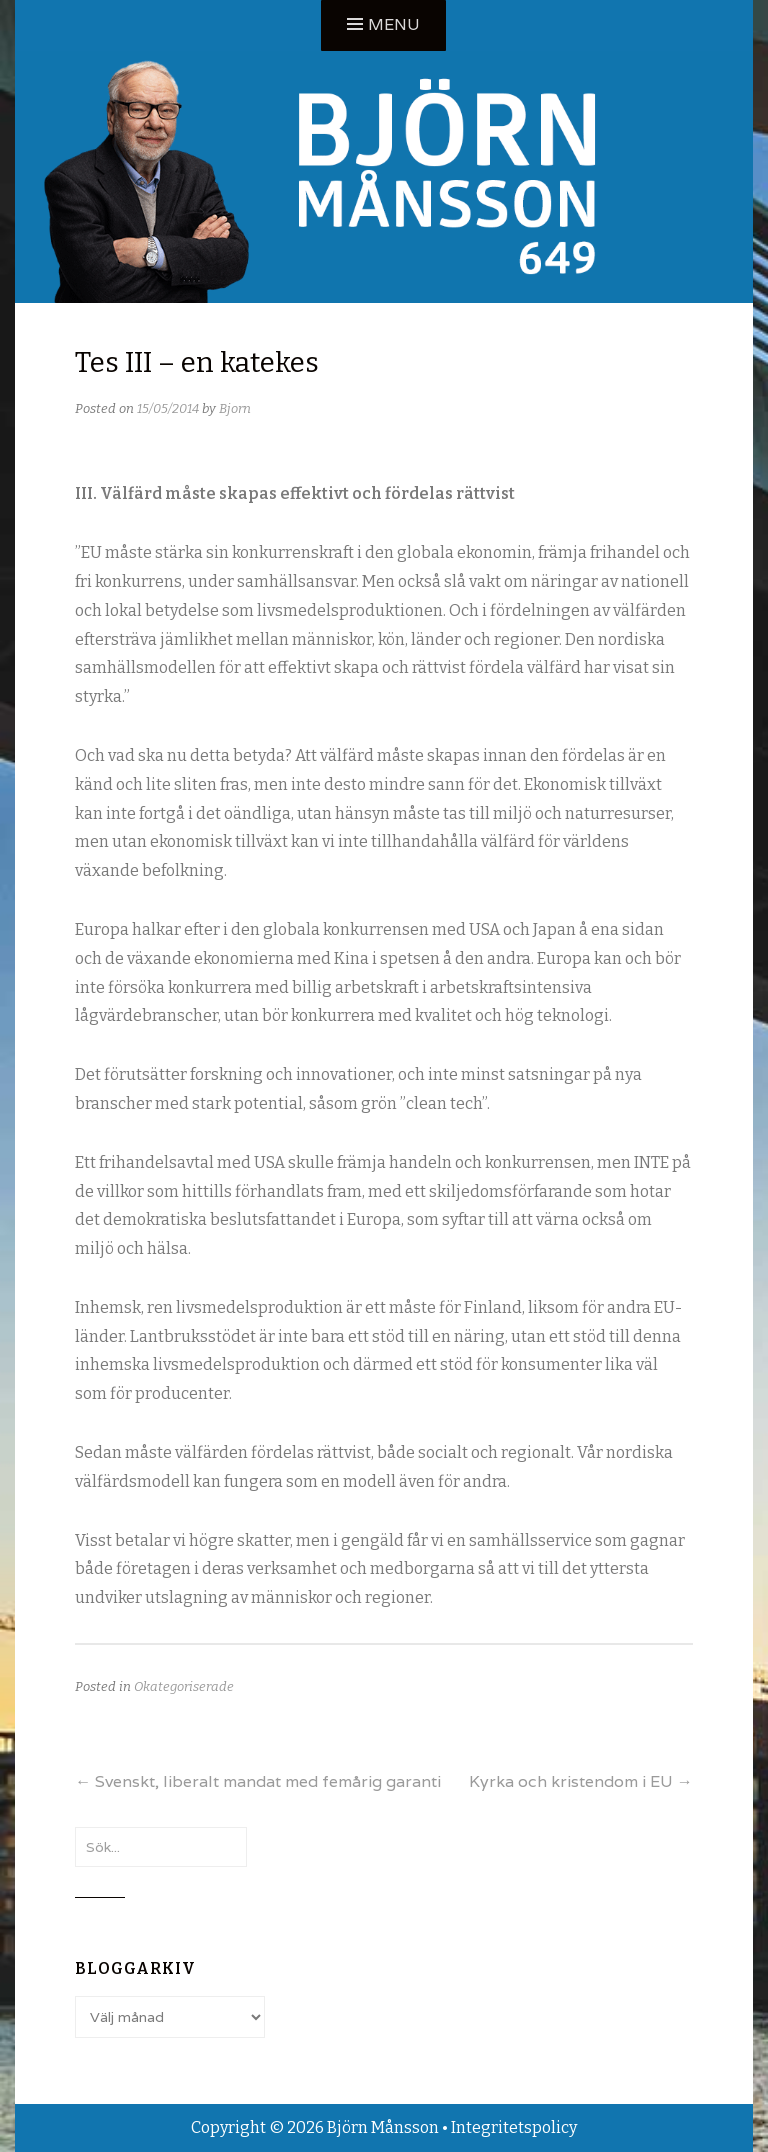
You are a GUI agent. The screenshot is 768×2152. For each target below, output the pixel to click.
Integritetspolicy (514, 2127)
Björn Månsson (383, 2127)
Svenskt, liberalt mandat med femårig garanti (258, 1781)
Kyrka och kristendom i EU (581, 1781)
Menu (394, 24)
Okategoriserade (184, 1686)
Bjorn (235, 408)
